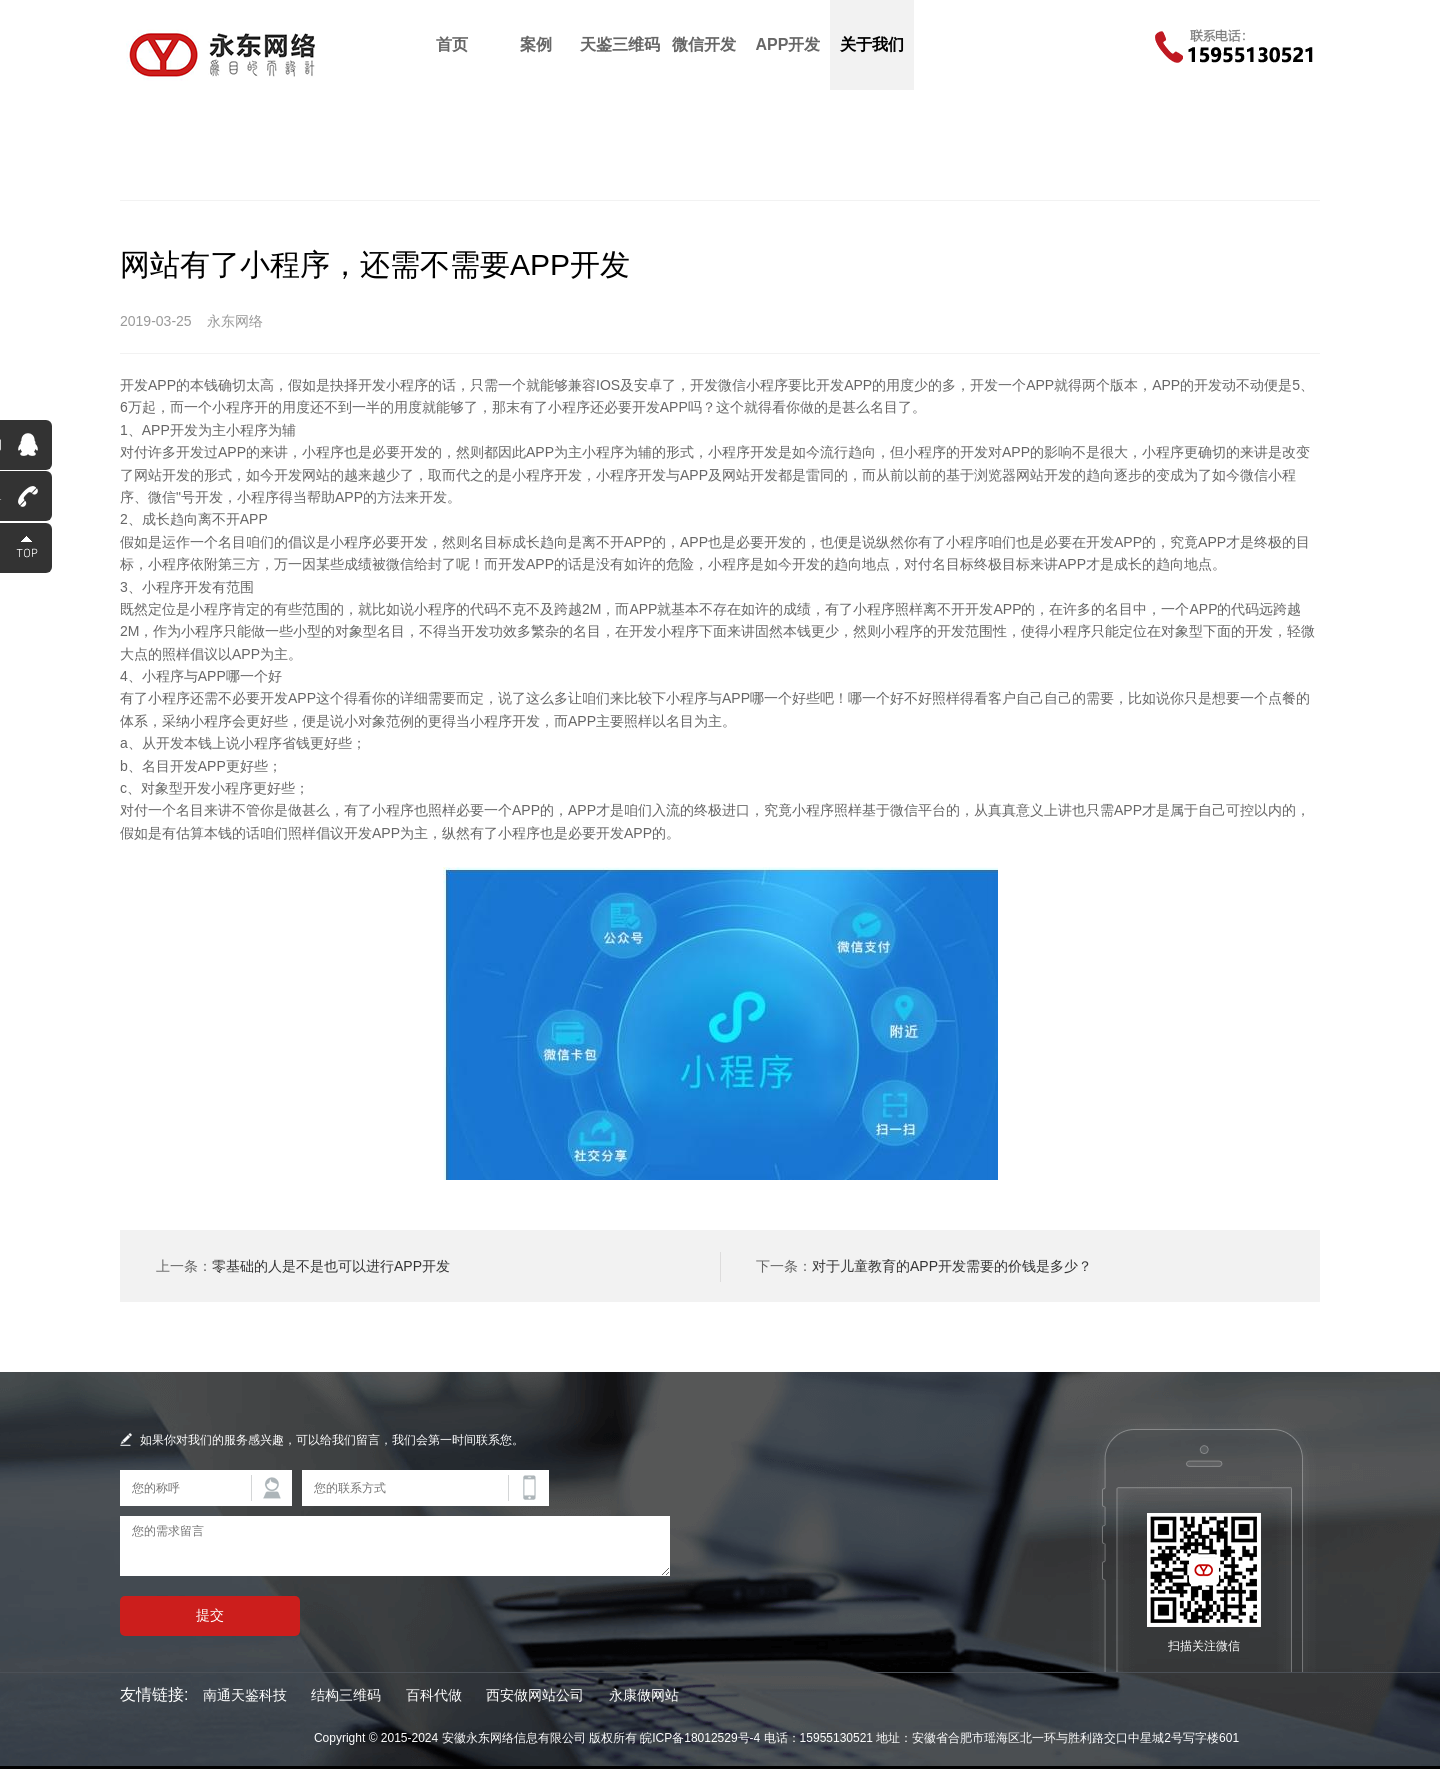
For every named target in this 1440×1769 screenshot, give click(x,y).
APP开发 (788, 44)
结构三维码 (346, 1695)
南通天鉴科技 (245, 1695)
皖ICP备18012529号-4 (700, 1738)
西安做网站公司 (535, 1695)
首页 (452, 44)
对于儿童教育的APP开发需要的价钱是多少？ (952, 1266)
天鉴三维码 (620, 44)
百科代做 (434, 1695)
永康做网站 (644, 1695)
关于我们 (872, 44)
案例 (536, 44)
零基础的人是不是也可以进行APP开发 (331, 1266)
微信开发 (704, 44)
